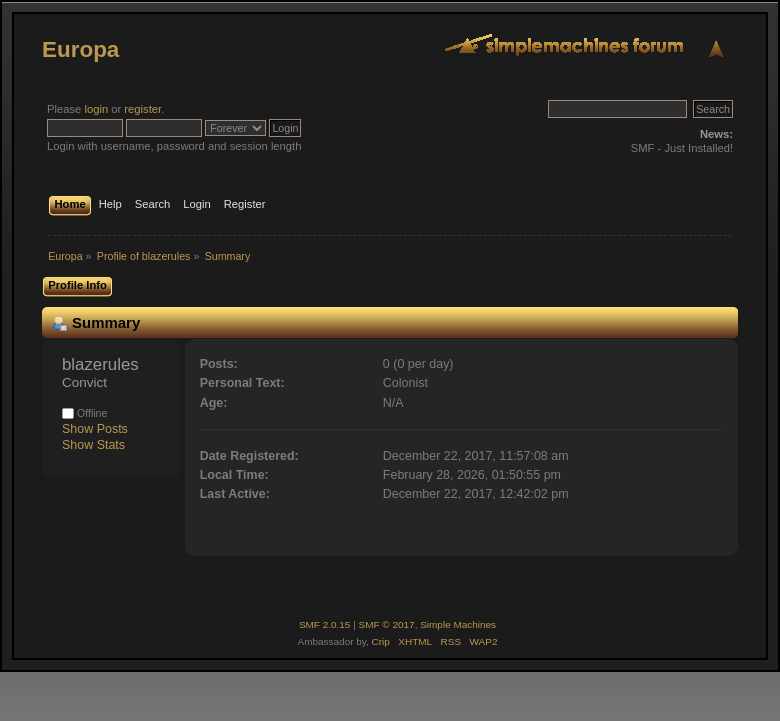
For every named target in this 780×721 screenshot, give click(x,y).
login (96, 109)
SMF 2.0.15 (325, 624)
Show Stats (93, 445)
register (142, 109)
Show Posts (95, 429)
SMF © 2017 (387, 624)
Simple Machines (458, 624)
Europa (80, 49)
